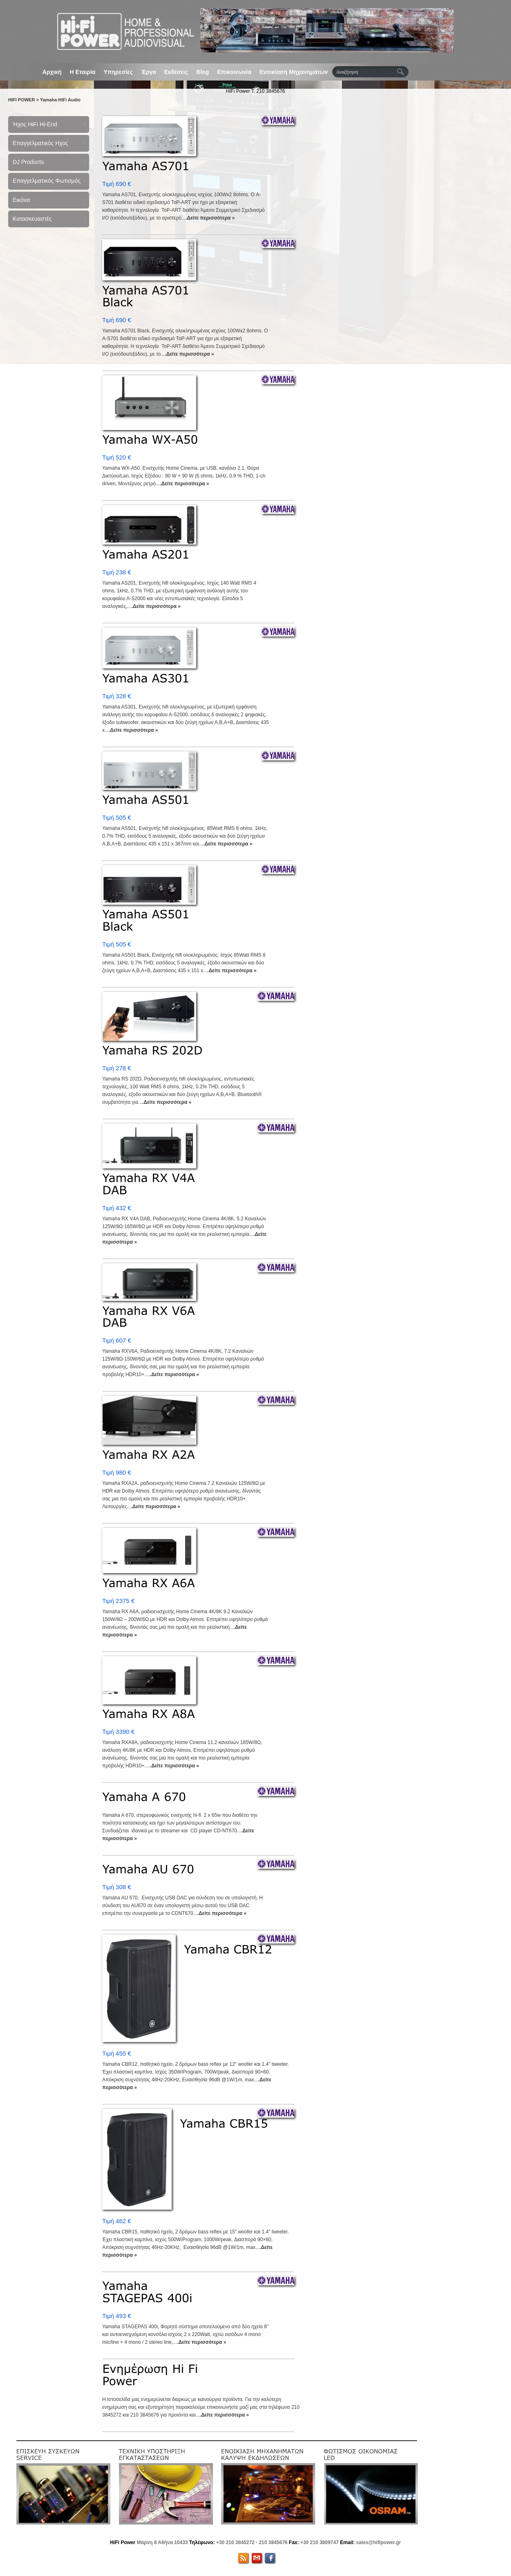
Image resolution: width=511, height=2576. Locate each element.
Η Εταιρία (83, 72)
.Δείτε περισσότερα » (210, 218)
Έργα (148, 72)
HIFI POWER (21, 99)
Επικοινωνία (234, 72)
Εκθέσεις (176, 72)
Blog (202, 72)
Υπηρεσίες (117, 72)
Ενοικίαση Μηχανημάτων (294, 72)
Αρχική (52, 72)
